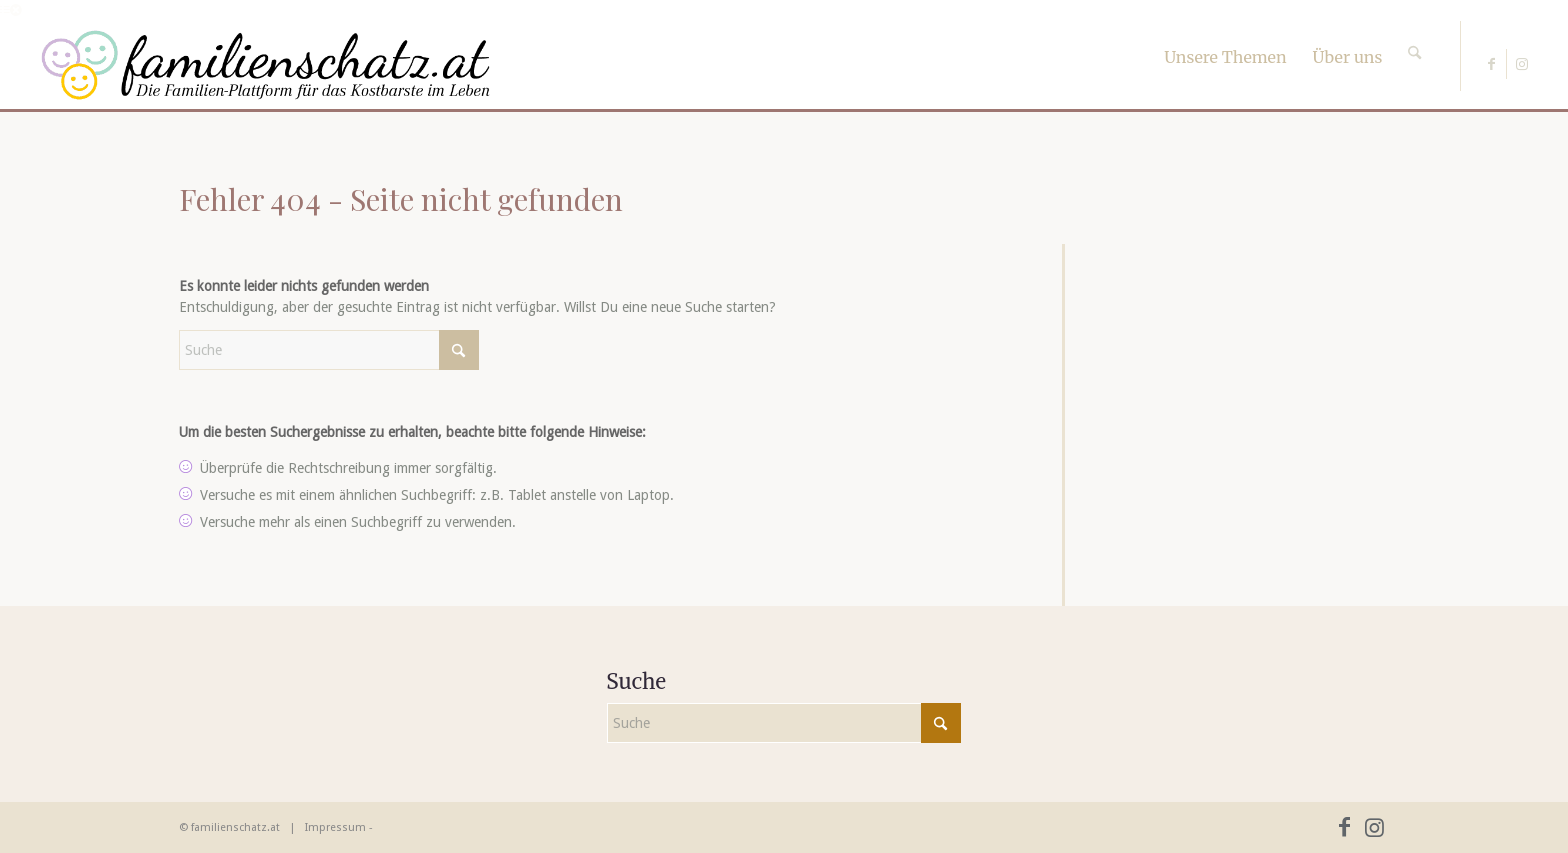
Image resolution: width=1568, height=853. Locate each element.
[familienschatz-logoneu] (265, 65)
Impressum (335, 827)
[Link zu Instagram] (1522, 64)
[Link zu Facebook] (1491, 64)
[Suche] (1414, 35)
